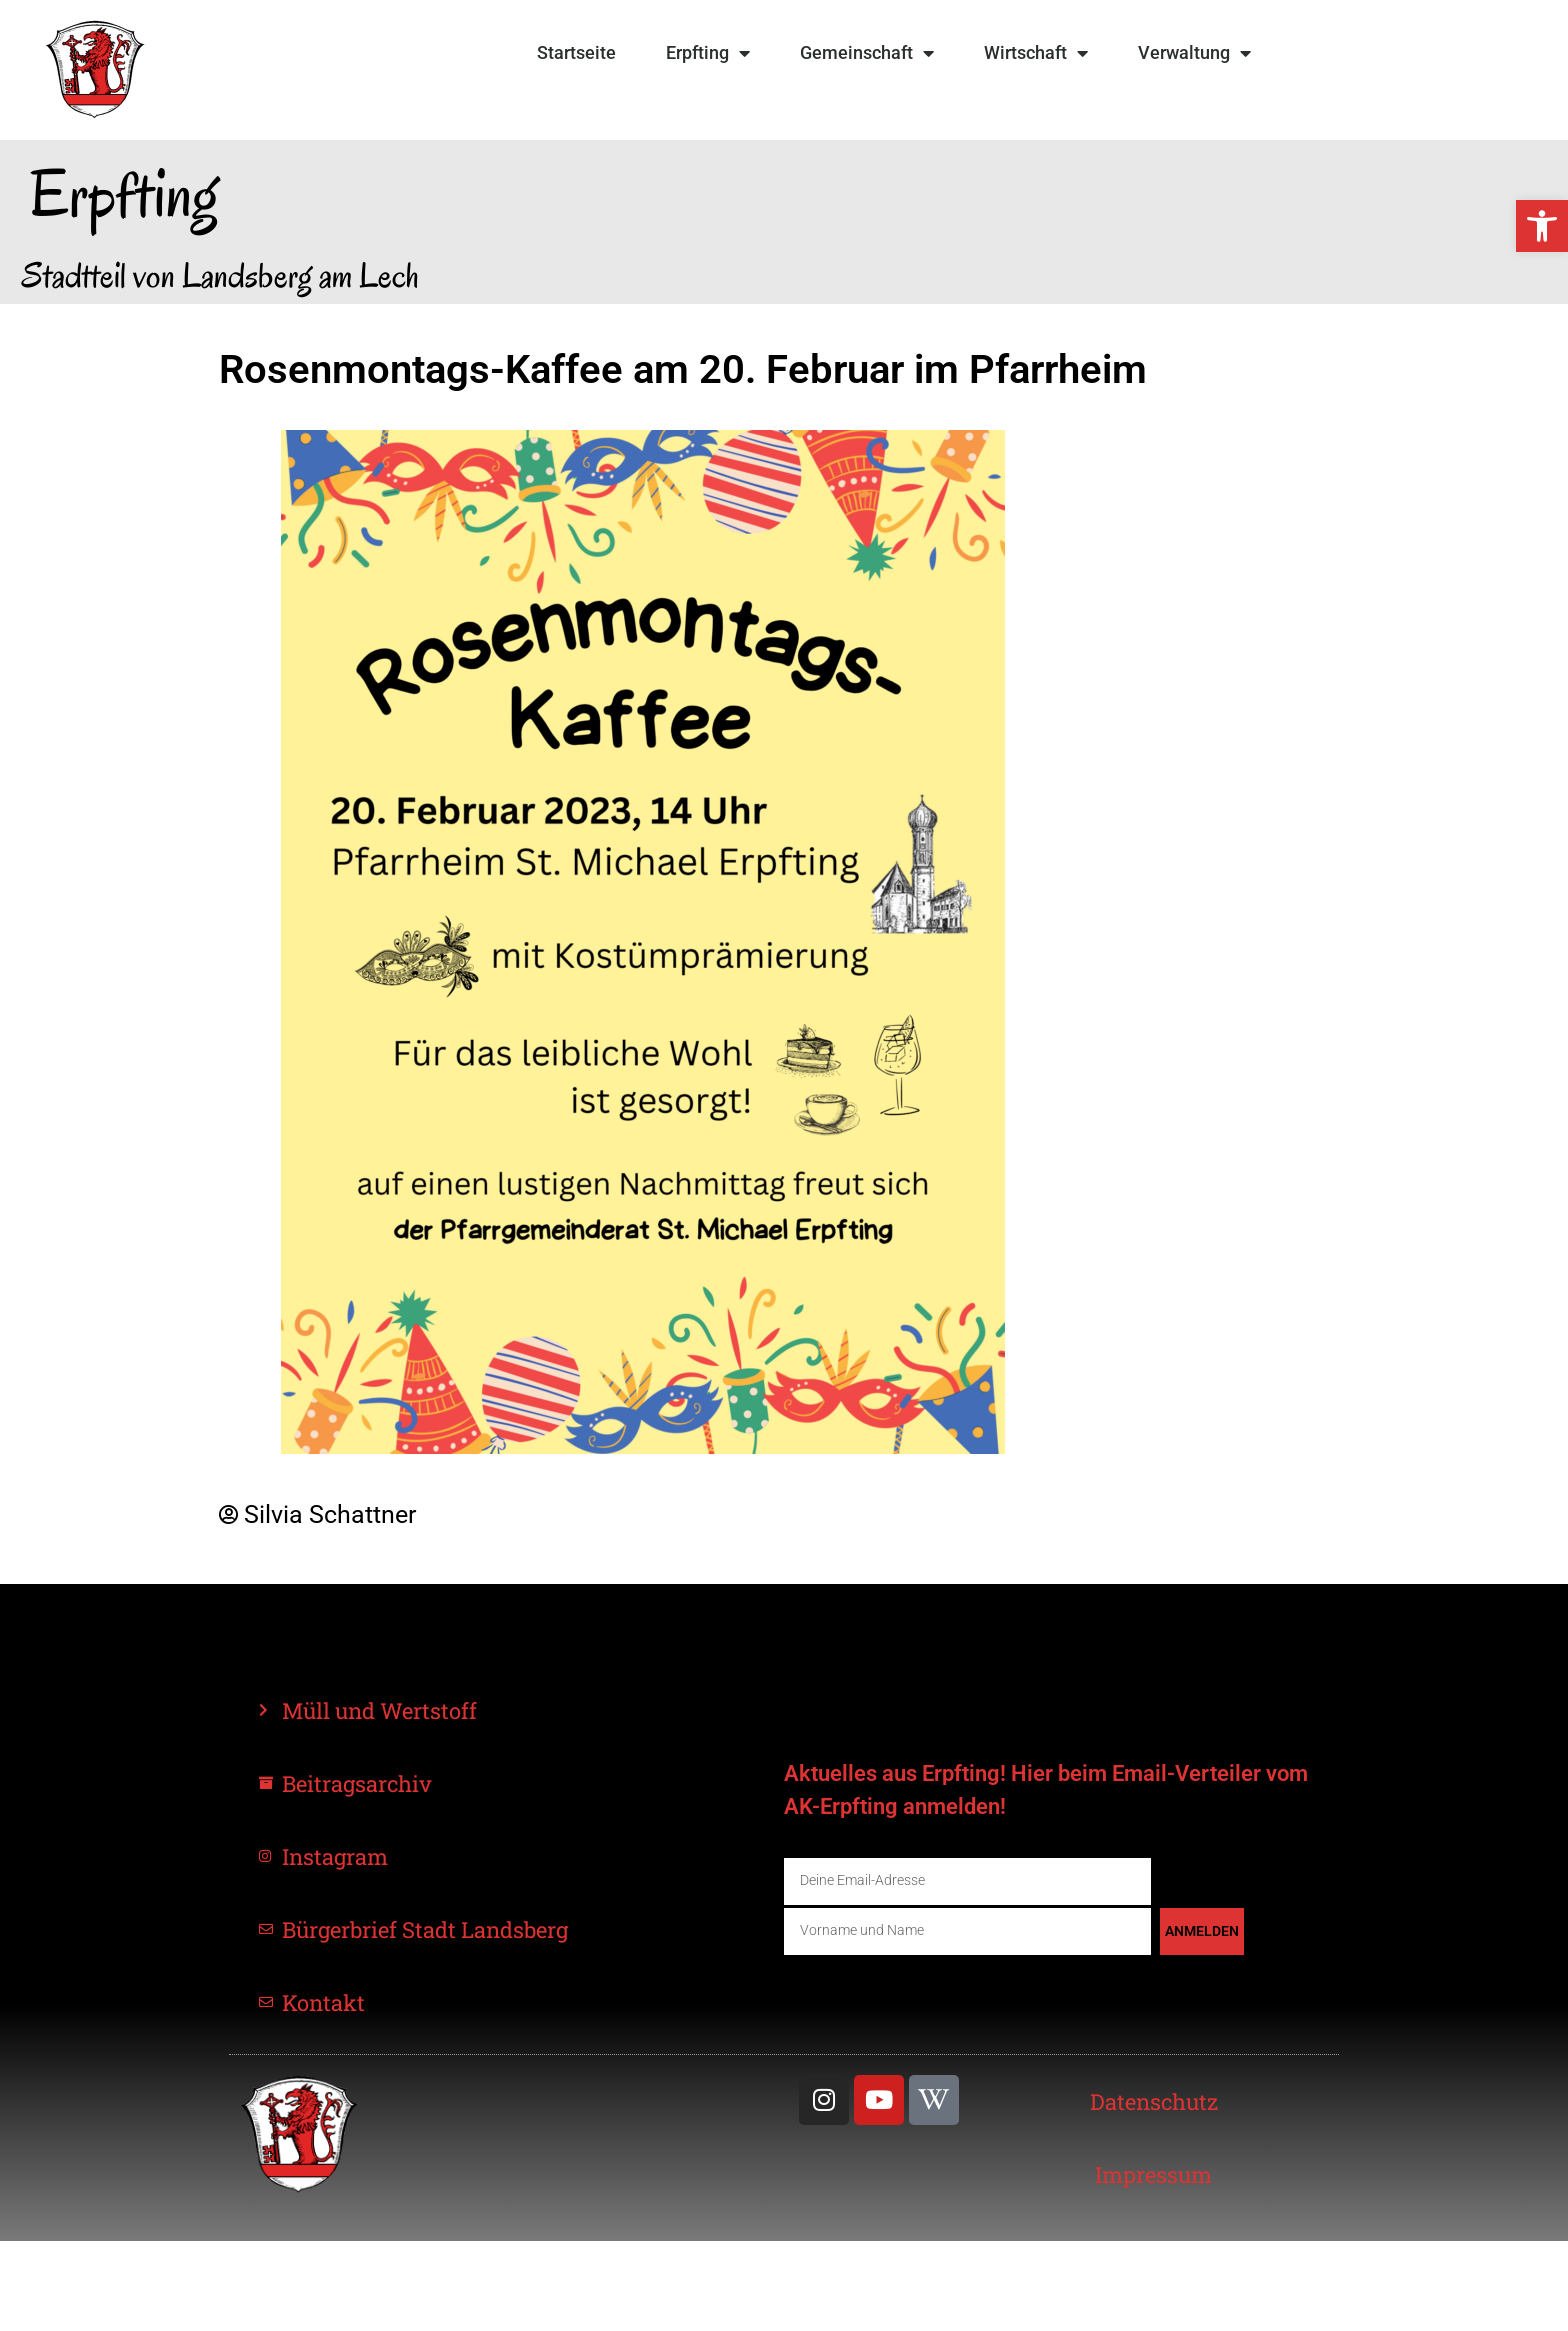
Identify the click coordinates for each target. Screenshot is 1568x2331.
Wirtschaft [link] (1036, 53)
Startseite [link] (576, 52)
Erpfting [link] (708, 53)
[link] (1542, 226)
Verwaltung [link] (1194, 53)
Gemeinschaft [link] (867, 53)
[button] (44, 2287)
